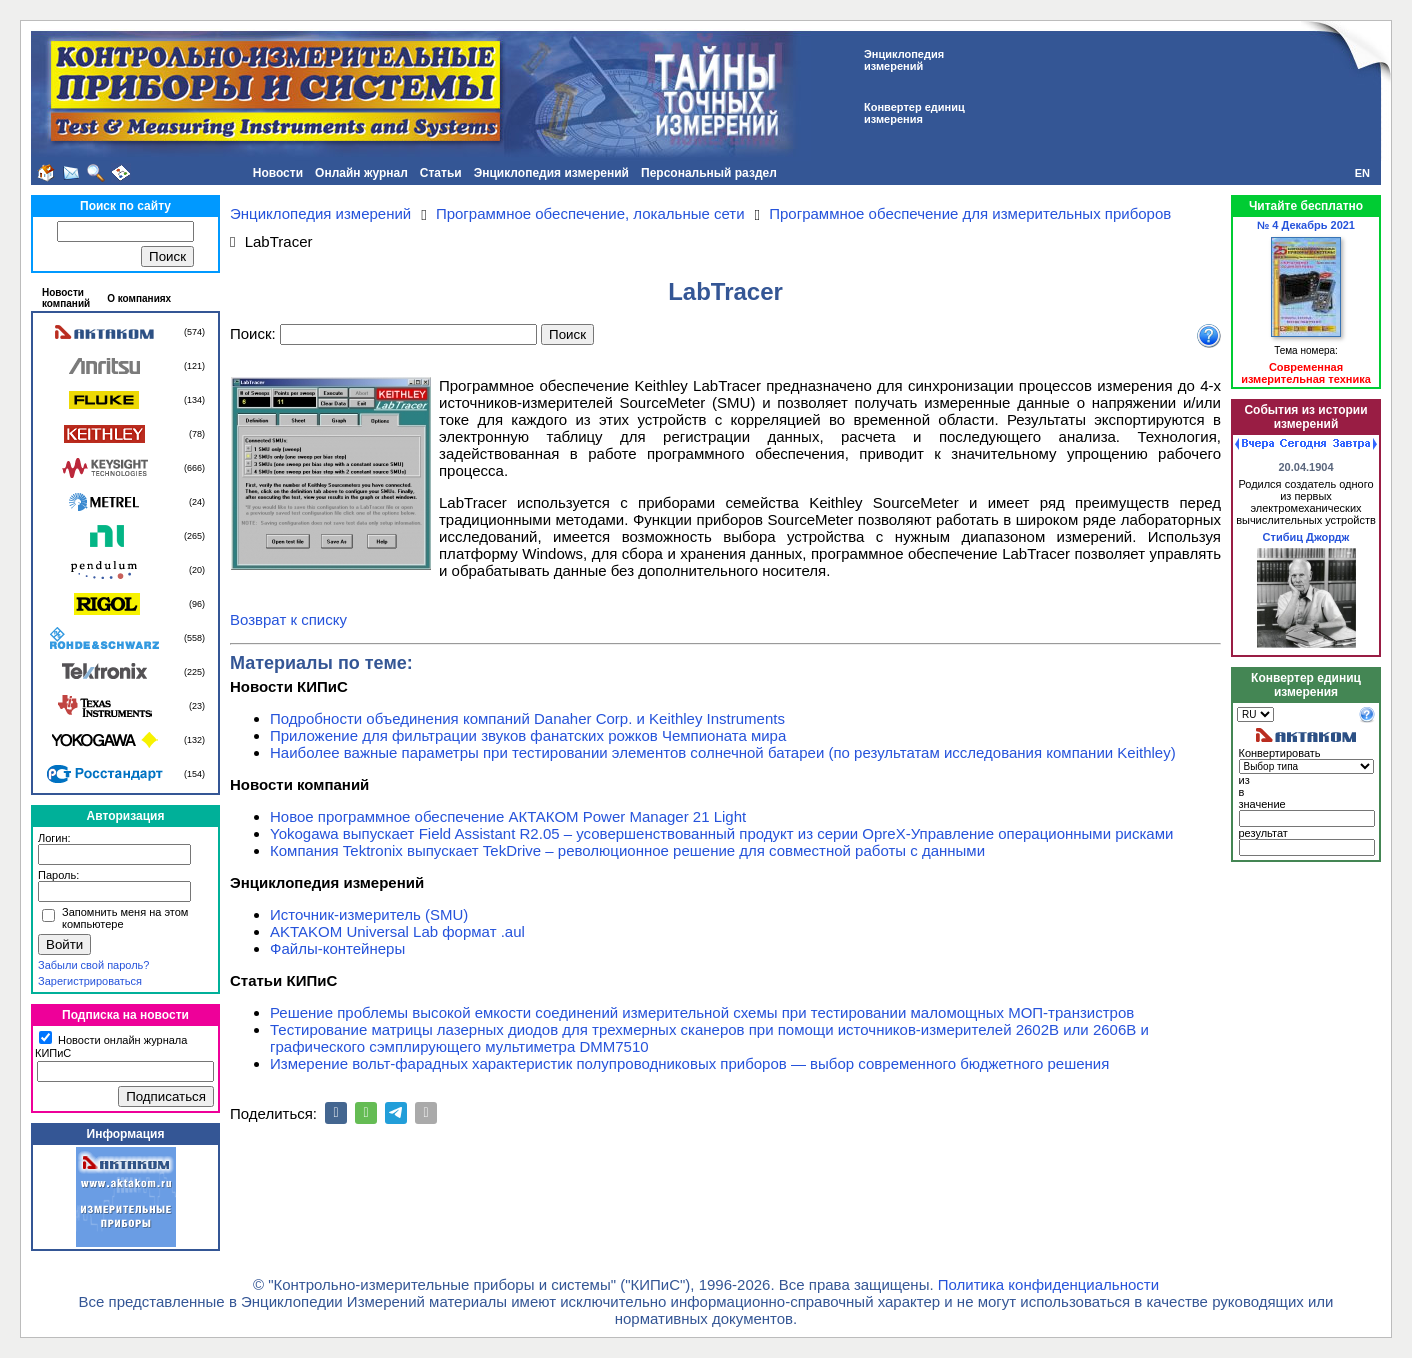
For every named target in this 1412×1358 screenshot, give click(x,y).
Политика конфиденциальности (1048, 1284)
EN (1362, 173)
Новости (278, 173)
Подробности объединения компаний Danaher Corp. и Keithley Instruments (527, 718)
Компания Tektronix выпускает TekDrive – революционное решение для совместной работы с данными (627, 850)
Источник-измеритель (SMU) (369, 914)
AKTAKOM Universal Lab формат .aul (397, 931)
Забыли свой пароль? (93, 965)
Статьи (441, 173)
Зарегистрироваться (90, 981)
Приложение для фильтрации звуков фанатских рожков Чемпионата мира (528, 735)
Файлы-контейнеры (337, 948)
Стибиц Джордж (1306, 537)
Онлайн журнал (361, 173)
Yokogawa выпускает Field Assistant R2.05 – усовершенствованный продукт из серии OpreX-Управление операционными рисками (721, 833)
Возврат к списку (288, 619)
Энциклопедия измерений (551, 173)
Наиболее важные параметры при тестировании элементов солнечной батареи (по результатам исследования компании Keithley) (723, 752)
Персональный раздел (709, 173)
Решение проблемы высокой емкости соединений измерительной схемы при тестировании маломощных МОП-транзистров (702, 1012)
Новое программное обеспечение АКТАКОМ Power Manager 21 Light (508, 816)
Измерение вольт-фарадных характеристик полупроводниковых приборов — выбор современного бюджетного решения (689, 1063)
